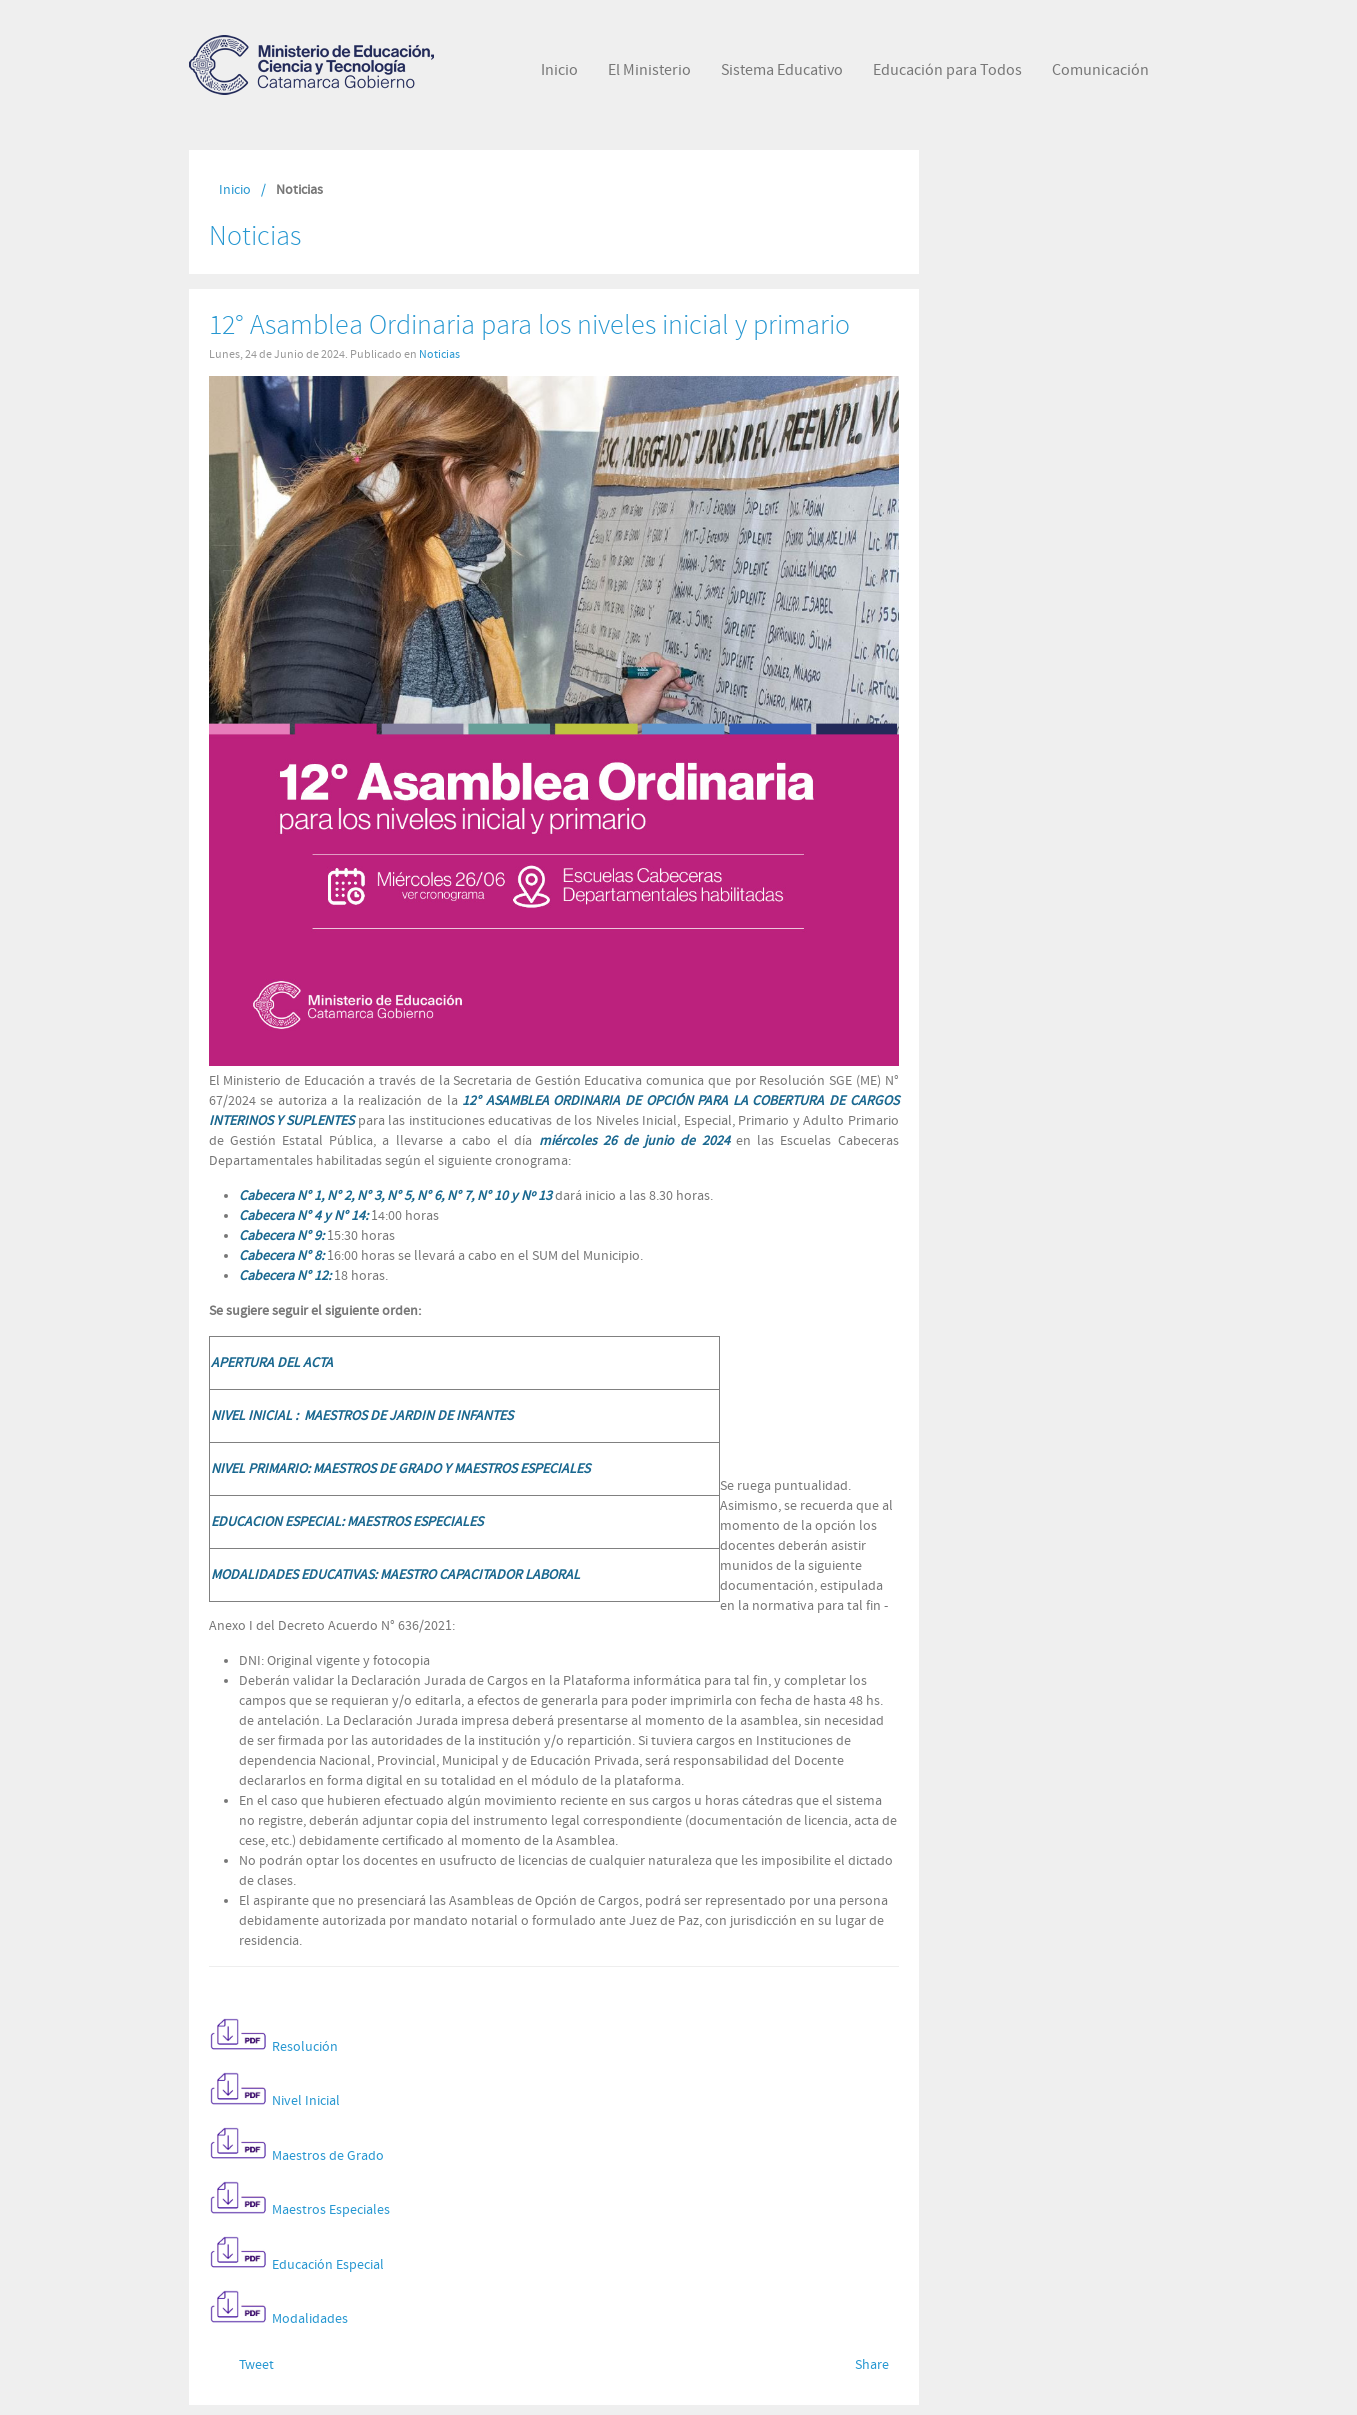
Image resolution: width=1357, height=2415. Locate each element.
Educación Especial (328, 2265)
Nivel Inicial (306, 2102)
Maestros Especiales (331, 2211)
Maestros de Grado (328, 2156)
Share (872, 2365)
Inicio (235, 190)
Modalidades (310, 2320)
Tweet (256, 2365)
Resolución (305, 2047)
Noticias (439, 354)
